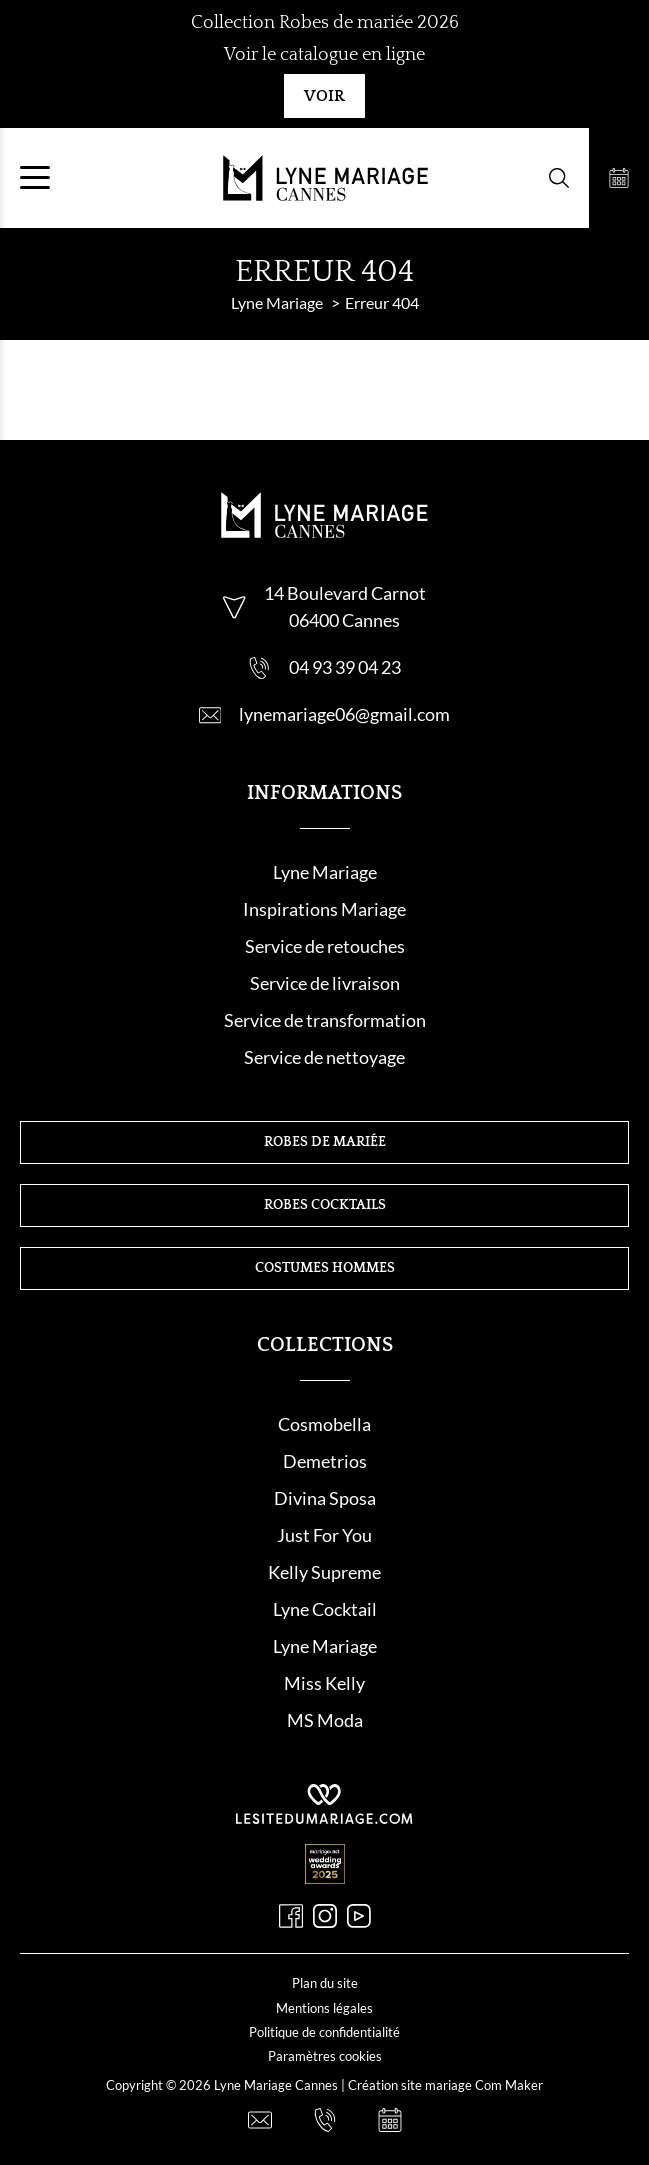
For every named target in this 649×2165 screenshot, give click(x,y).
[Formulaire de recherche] (559, 178)
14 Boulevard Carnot (345, 593)
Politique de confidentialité (324, 2032)
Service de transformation (325, 1020)
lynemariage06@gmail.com (344, 714)
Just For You (324, 1535)
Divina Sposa (325, 1498)
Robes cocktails (325, 1205)
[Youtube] (359, 1916)
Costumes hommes (325, 1268)
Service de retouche (321, 946)
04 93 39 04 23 (345, 667)
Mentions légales (324, 2008)
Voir (324, 96)
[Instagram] (325, 1916)
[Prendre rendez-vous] (619, 178)
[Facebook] (291, 1916)
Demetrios (325, 1461)
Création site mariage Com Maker (445, 2085)
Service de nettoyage (324, 1057)
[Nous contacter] (260, 2120)
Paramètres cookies (325, 2056)
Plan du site (325, 1983)
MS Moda (325, 1720)
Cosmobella (324, 1424)
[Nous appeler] (325, 2120)
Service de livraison (325, 983)
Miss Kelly (324, 1683)
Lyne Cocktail (325, 1609)
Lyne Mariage (325, 872)
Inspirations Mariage (324, 909)
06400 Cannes (344, 620)
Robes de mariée (325, 1142)
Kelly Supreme (324, 1572)
